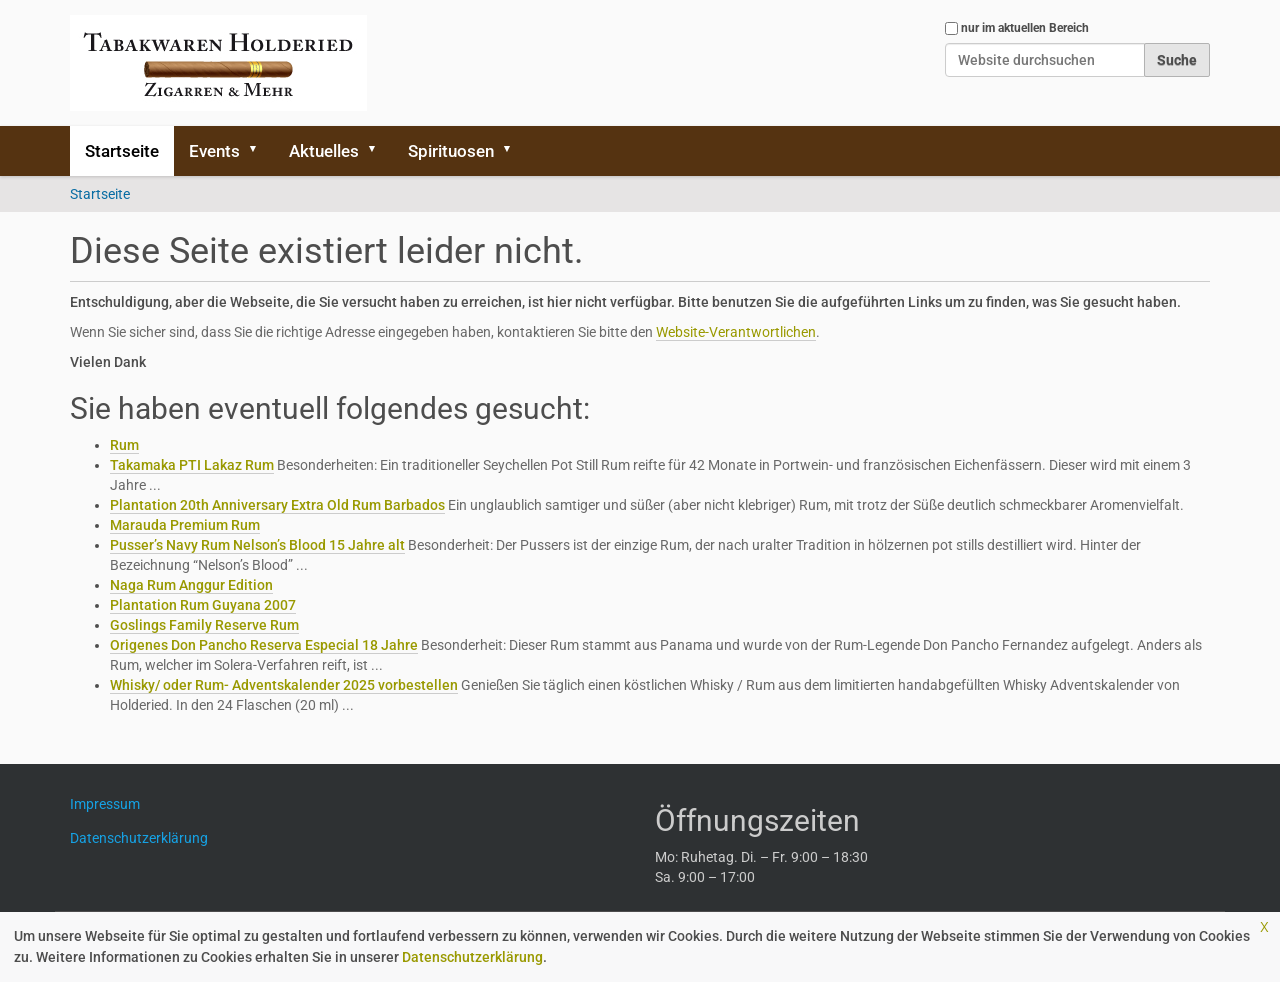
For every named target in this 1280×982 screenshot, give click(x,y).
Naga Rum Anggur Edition (191, 585)
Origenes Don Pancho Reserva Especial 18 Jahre (264, 645)
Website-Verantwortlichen (736, 332)
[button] (260, 151)
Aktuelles (324, 151)
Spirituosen (451, 151)
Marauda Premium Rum (185, 525)
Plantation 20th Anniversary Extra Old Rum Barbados (277, 505)
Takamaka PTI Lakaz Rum (192, 465)
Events (214, 151)
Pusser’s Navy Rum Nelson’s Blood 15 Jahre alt (257, 545)
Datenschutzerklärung (472, 957)
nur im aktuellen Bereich (1025, 28)
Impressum (112, 804)
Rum (124, 445)
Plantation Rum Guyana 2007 (203, 605)
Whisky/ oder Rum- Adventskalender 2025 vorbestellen (284, 685)
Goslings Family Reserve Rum (204, 625)
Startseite (122, 151)
